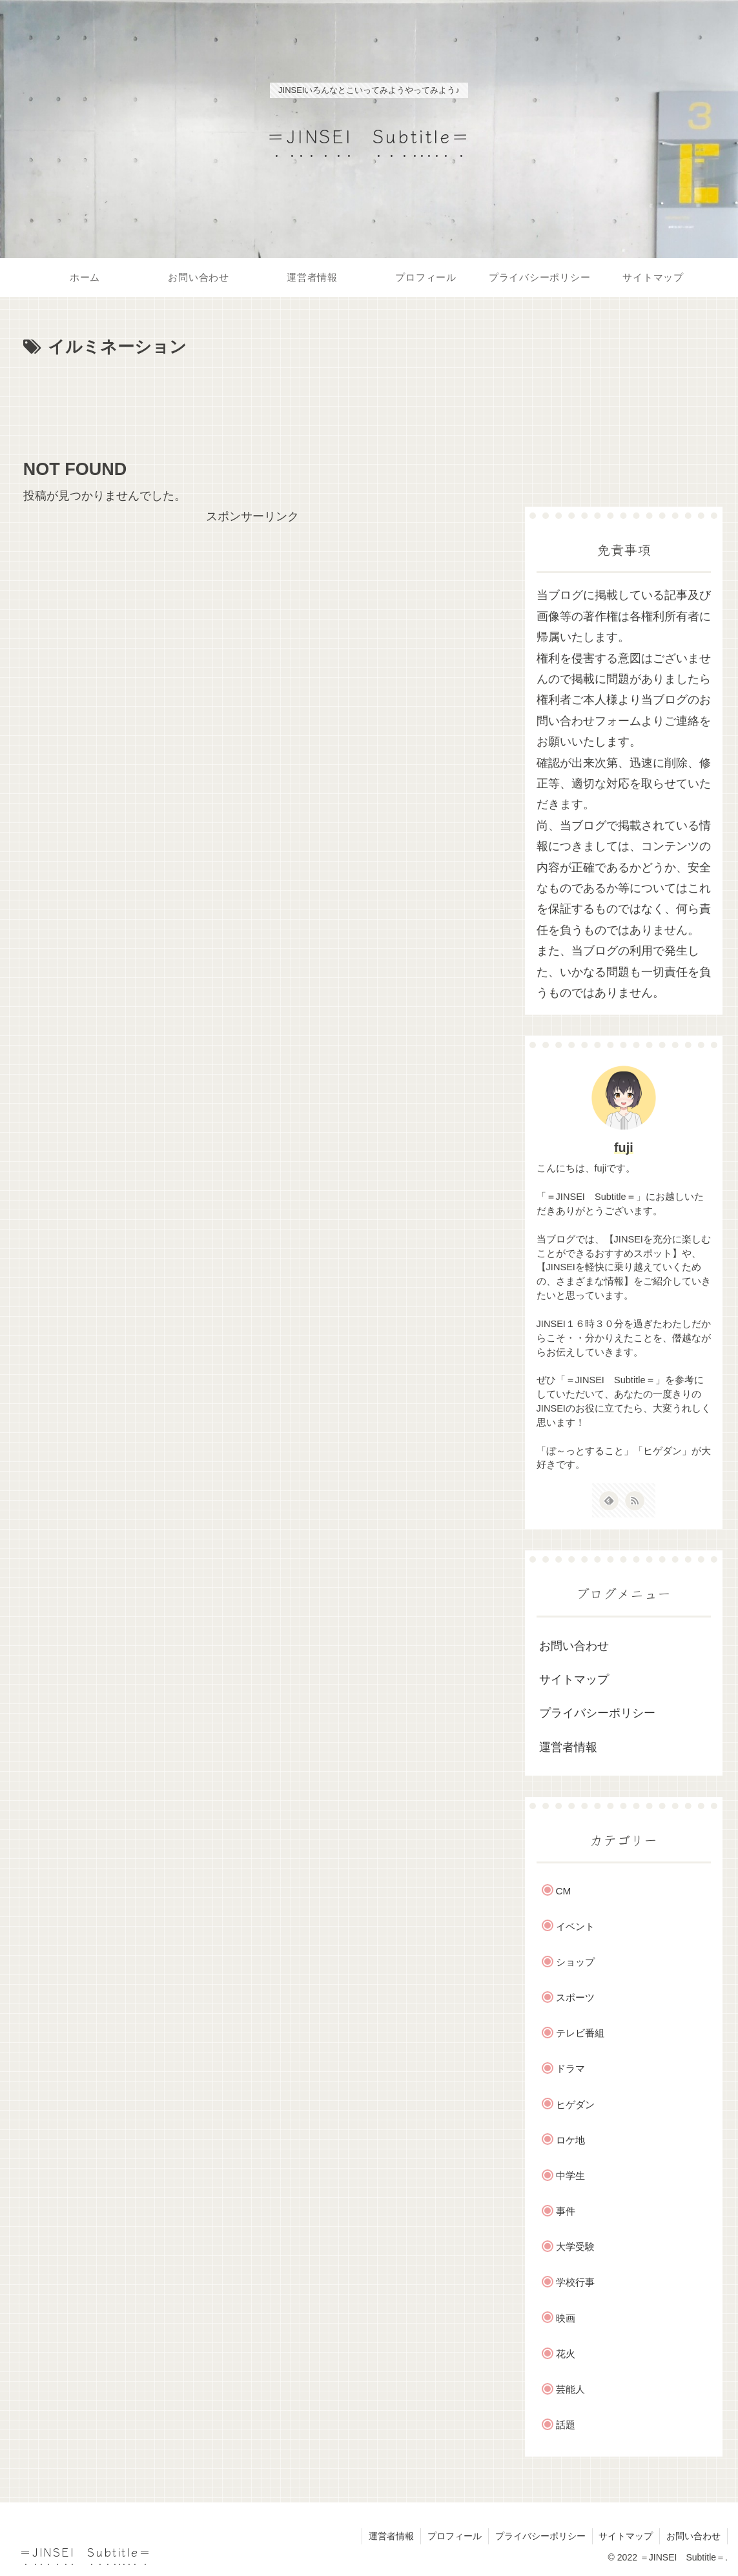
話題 (565, 2424)
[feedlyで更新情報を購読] (609, 1500)
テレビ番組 (580, 2032)
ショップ (575, 1961)
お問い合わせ (574, 1645)
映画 (565, 2318)
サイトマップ (574, 1679)
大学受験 (575, 2246)
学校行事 (575, 2282)
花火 (565, 2353)
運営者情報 (568, 1747)
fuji (623, 1148)
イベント (575, 1926)
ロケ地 (570, 2140)
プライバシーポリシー (597, 1713)
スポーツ (575, 1997)
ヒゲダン (575, 2104)
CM (563, 1890)
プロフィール (454, 2536)
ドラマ (570, 2068)
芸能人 (570, 2389)
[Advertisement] (252, 401)
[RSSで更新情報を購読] (634, 1500)
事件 (565, 2211)
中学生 (570, 2175)
